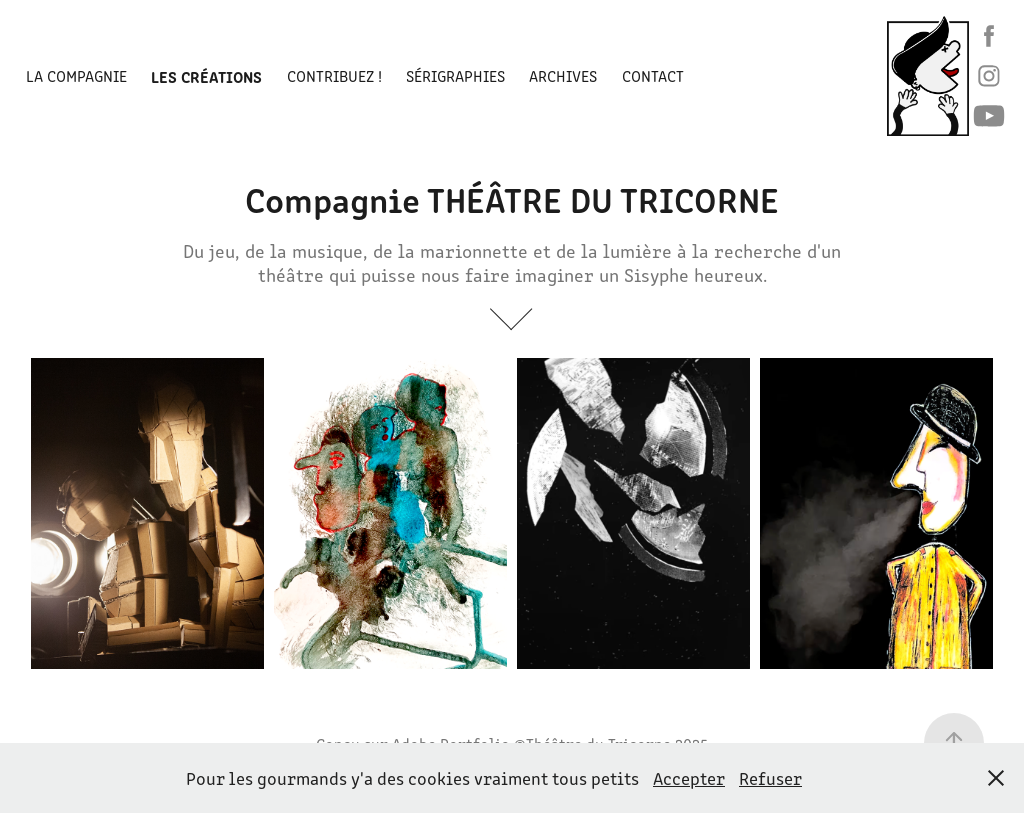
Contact (653, 75)
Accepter (689, 778)
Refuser (770, 778)
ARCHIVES (563, 75)
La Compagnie (76, 75)
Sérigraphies (455, 75)
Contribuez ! (334, 75)
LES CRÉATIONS (206, 76)
